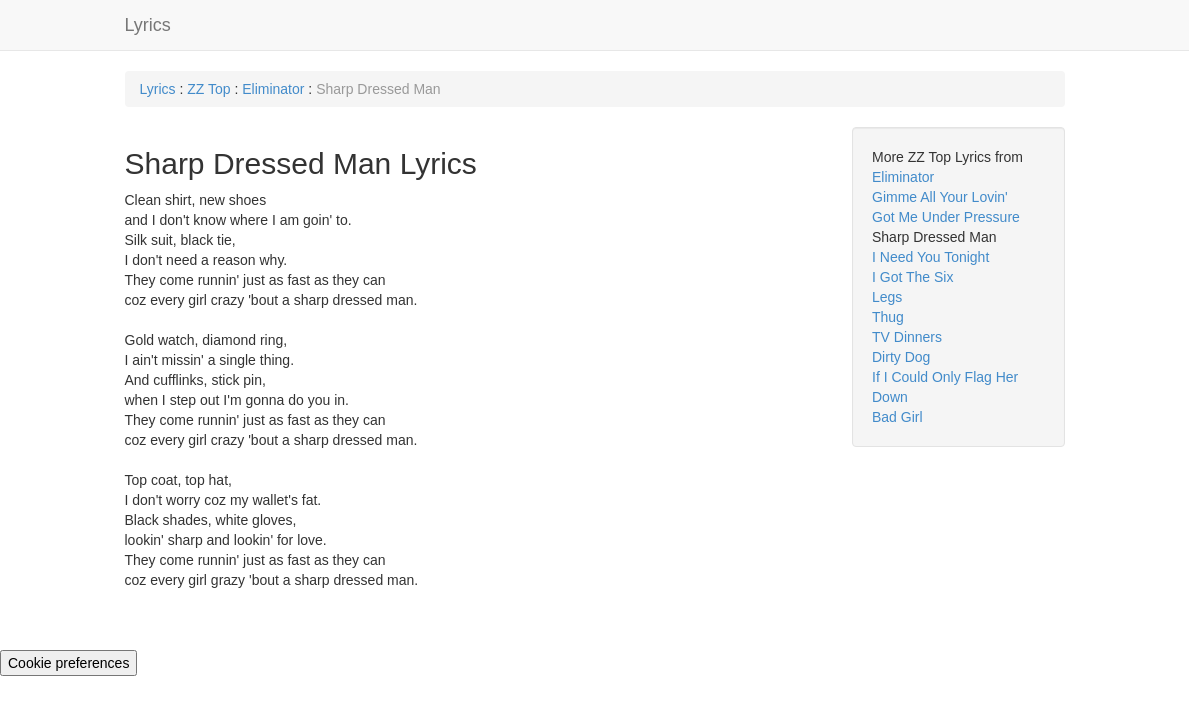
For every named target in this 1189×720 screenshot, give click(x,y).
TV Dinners (907, 337)
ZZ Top (208, 89)
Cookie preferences (68, 663)
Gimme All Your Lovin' (940, 197)
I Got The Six (912, 277)
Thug (888, 317)
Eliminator (273, 89)
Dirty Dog (901, 357)
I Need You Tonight (930, 257)
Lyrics (148, 25)
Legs (887, 297)
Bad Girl (897, 417)
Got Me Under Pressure (946, 217)
